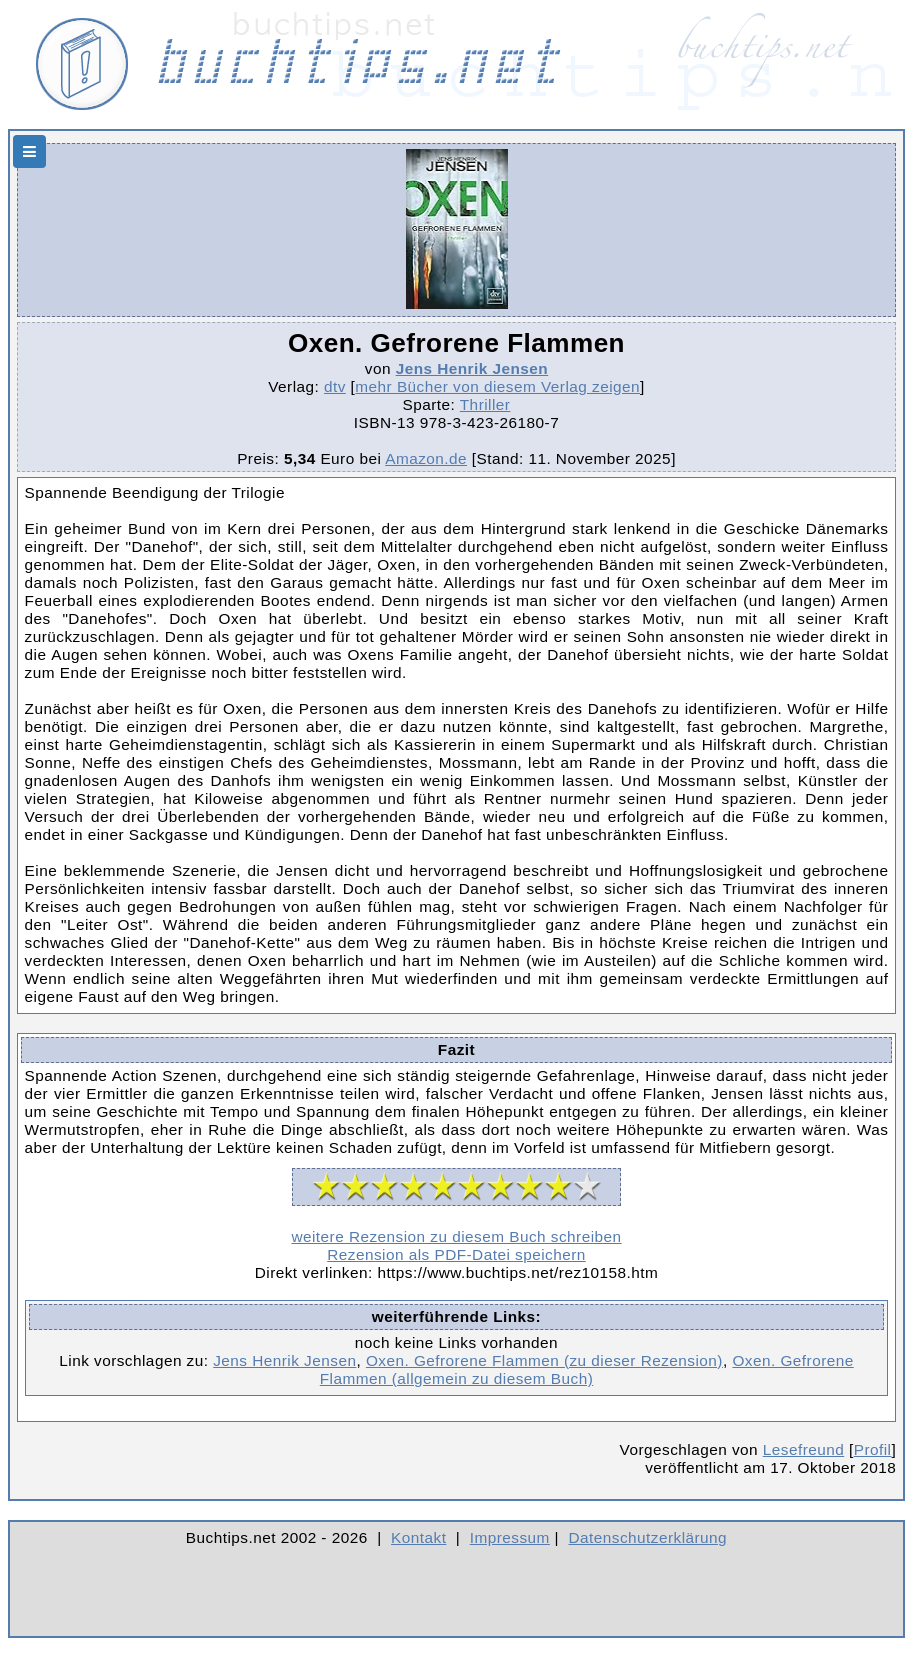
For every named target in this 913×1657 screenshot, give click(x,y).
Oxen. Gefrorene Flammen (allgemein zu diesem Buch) (587, 1369)
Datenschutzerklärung (648, 1537)
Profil (873, 1449)
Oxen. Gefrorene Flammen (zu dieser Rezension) (544, 1360)
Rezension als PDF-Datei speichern (456, 1254)
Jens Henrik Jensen (472, 368)
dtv (335, 386)
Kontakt (418, 1537)
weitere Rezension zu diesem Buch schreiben (456, 1236)
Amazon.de (426, 458)
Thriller (485, 404)
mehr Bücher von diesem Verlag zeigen (497, 386)
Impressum (510, 1537)
